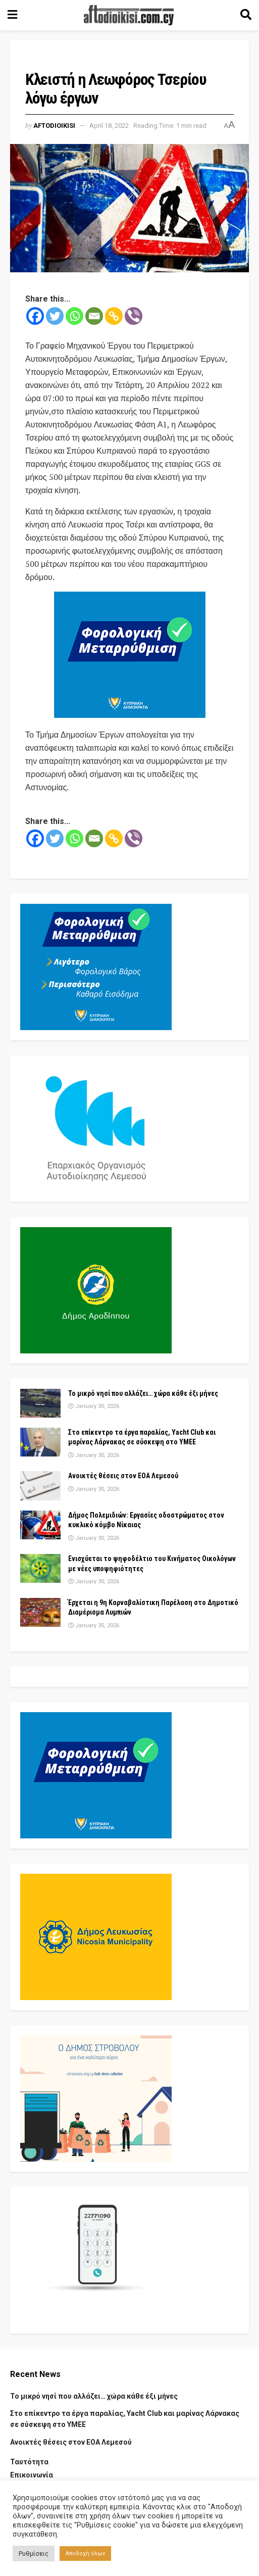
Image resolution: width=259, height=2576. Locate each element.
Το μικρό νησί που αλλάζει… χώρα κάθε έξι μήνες (143, 1393)
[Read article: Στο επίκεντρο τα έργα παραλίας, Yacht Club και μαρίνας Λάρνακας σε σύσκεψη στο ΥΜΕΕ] (40, 1442)
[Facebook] (35, 316)
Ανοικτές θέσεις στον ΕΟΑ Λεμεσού (123, 1476)
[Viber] (133, 316)
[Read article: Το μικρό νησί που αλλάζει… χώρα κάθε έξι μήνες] (40, 1403)
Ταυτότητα (29, 2462)
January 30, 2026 (93, 1406)
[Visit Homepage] (129, 15)
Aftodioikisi (54, 125)
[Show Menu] (12, 15)
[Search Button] (245, 15)
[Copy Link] (114, 316)
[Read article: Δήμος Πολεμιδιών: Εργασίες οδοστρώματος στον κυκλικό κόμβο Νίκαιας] (40, 1525)
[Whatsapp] (74, 316)
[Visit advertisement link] (129, 655)
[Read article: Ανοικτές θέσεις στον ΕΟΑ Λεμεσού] (40, 1485)
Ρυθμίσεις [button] (33, 2553)
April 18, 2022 (109, 125)
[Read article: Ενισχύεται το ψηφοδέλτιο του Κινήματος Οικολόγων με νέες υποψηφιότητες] (40, 1568)
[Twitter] (55, 316)
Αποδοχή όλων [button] (85, 2553)
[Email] (94, 316)
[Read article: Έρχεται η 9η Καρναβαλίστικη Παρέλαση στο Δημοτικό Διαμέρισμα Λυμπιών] (40, 1612)
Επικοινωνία (31, 2475)
